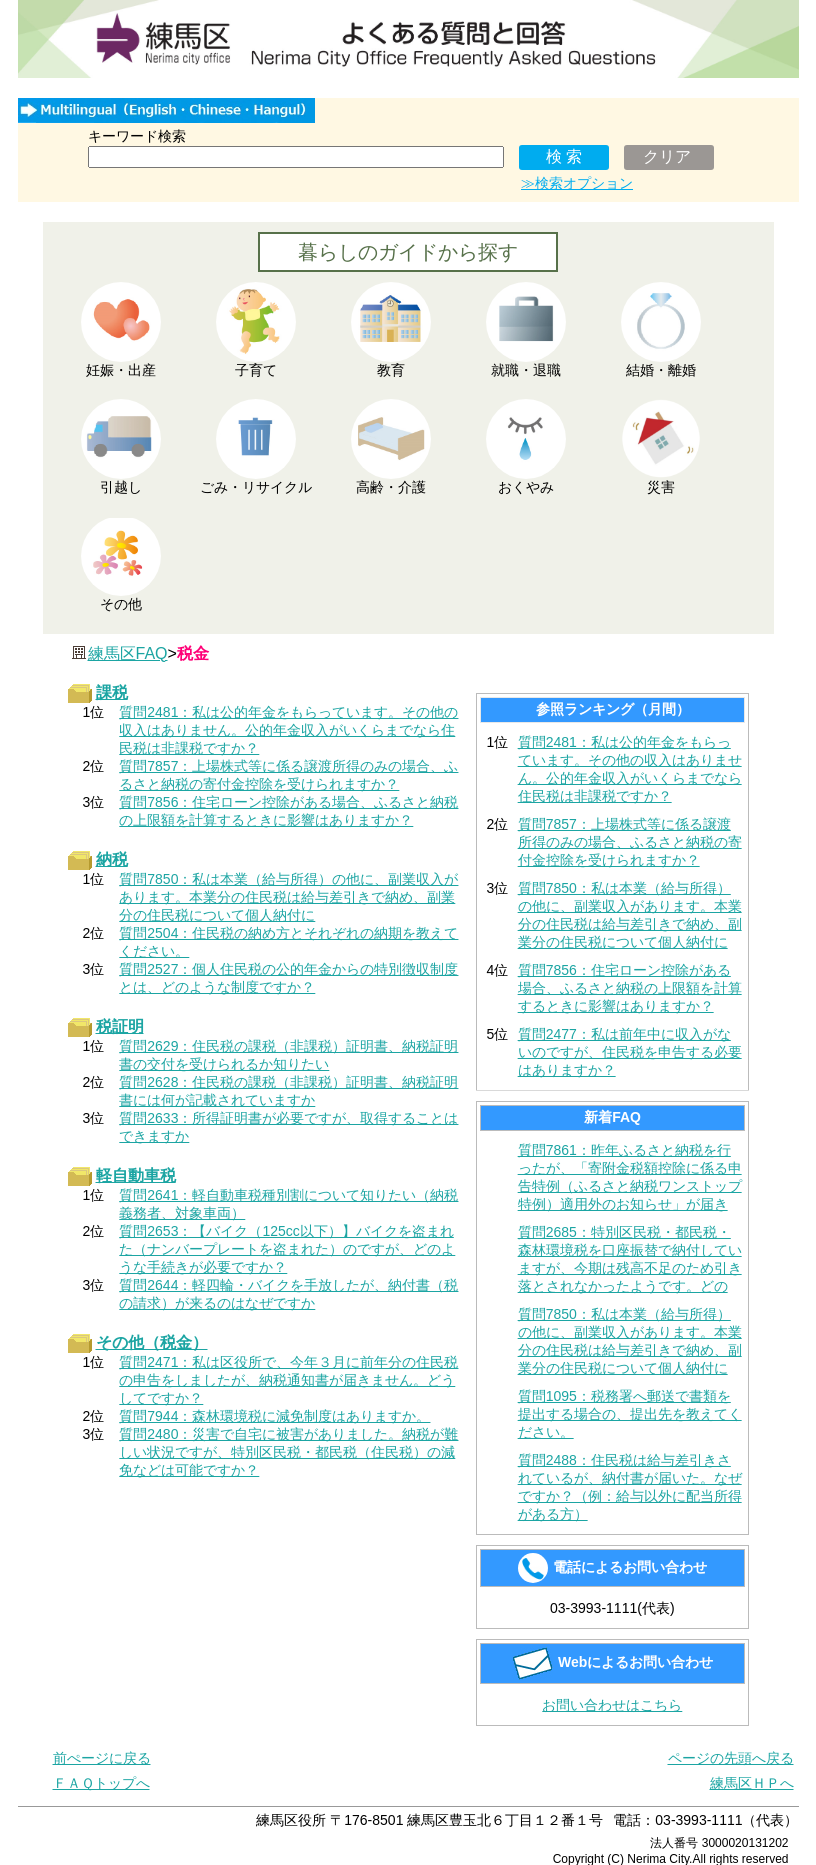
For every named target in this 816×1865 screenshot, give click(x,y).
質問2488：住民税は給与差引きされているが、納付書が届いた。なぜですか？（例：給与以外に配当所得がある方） (630, 1487)
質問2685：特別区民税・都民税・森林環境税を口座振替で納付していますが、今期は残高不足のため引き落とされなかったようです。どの (630, 1259)
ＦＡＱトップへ (101, 1783)
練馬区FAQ (128, 653)
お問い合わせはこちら (612, 1705)
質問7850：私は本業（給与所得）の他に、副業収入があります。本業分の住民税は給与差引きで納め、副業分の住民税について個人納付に (630, 915)
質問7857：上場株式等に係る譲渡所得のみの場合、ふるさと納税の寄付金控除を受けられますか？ (630, 842)
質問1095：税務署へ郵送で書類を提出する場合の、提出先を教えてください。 (630, 1414)
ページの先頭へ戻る (731, 1758)
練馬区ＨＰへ (752, 1783)
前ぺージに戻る (102, 1758)
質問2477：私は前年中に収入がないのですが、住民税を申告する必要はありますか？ (630, 1052)
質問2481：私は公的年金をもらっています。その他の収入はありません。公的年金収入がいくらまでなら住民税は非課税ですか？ (630, 769)
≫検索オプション (577, 183)
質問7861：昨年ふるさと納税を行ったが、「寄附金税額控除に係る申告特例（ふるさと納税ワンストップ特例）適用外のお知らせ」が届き (630, 1177)
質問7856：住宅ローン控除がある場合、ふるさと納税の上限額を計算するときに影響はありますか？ (630, 988)
